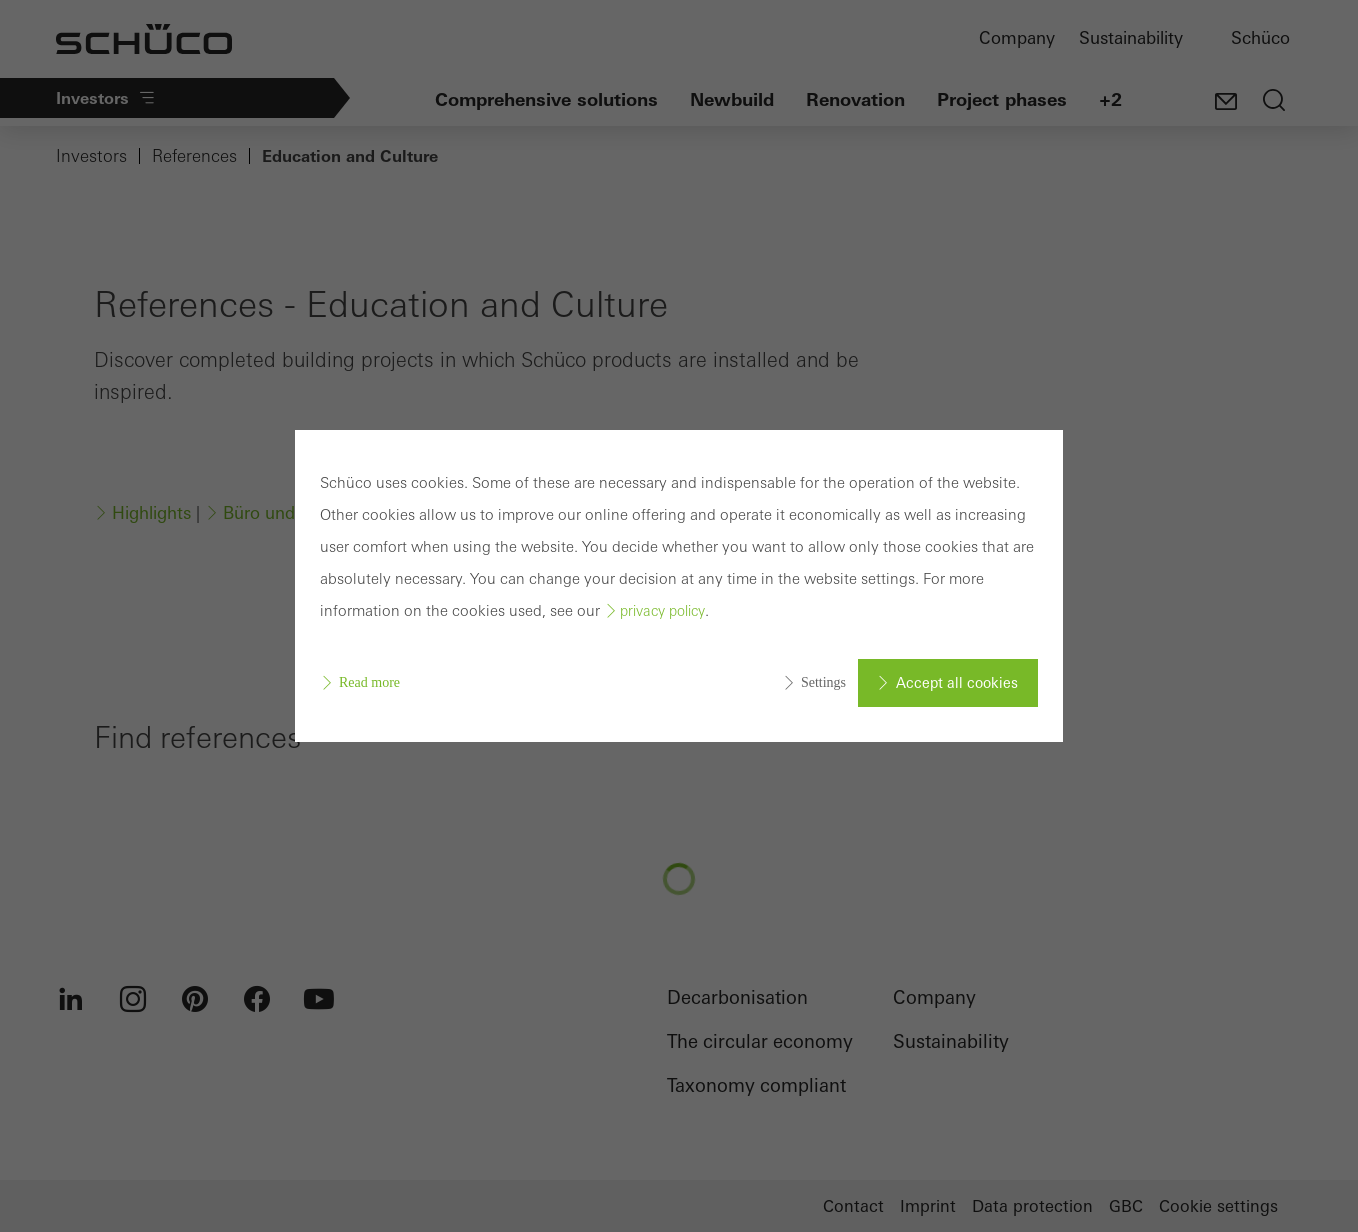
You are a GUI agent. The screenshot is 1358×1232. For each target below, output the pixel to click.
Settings (823, 682)
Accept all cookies (957, 683)
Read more (369, 682)
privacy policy (662, 611)
